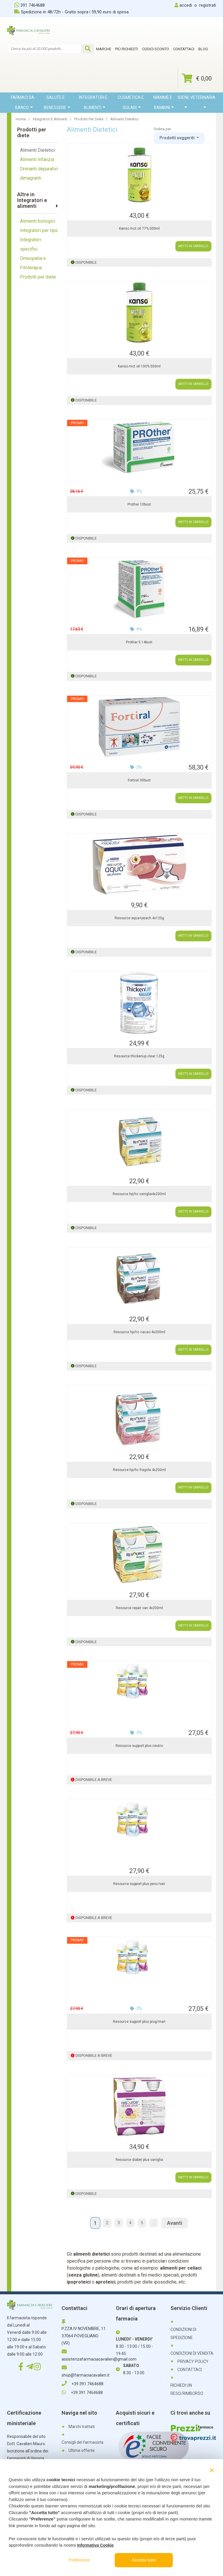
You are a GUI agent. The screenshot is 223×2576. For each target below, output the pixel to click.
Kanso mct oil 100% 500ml (139, 366)
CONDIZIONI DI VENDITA (191, 2353)
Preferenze (79, 2559)
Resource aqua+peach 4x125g (139, 918)
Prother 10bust (139, 504)
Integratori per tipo (39, 230)
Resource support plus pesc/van (139, 1884)
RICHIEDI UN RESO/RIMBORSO (186, 2389)
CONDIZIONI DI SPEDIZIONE (183, 2333)
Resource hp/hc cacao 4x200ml (139, 1332)
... (153, 2222)
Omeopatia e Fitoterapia (33, 263)
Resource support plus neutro (139, 1746)
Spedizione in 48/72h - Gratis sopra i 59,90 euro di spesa (71, 12)
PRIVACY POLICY (192, 2361)
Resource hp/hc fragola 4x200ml (139, 1470)
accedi (185, 5)
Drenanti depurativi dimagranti (39, 173)
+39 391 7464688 (82, 2384)
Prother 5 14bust (139, 642)
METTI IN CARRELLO (193, 246)
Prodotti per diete (38, 277)
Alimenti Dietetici (37, 150)
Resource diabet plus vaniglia (139, 2160)
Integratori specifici (30, 244)
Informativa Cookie (95, 2545)
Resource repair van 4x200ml (139, 1608)
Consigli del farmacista (82, 2442)
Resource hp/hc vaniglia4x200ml (139, 1194)
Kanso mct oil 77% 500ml (139, 228)
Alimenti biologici (37, 221)
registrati (207, 5)
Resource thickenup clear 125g (139, 1056)
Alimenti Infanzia (37, 159)
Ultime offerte (82, 2450)
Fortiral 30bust (139, 780)
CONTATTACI (189, 2369)
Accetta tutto (144, 2559)
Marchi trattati (82, 2426)
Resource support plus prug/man (139, 2022)
